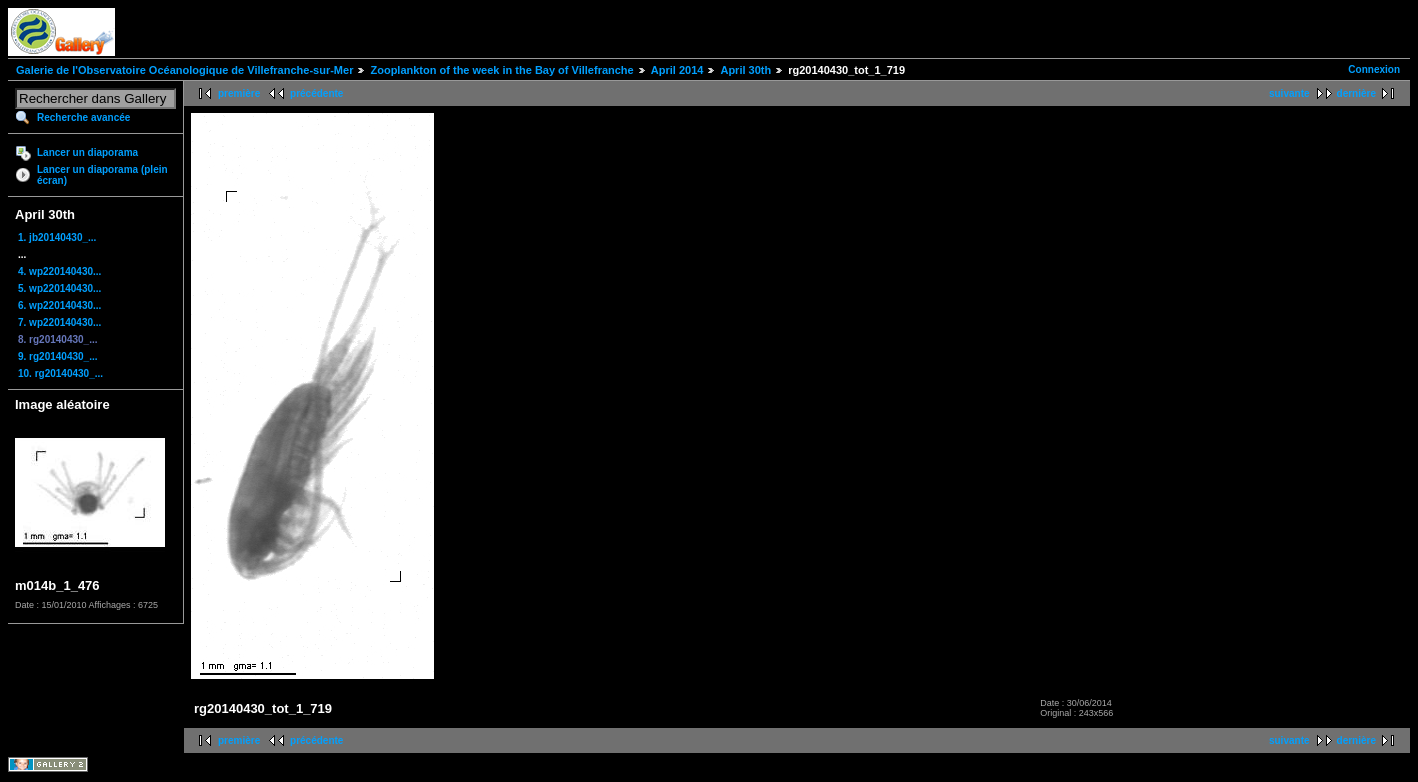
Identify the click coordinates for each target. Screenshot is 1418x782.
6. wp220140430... (59, 305)
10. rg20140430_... (60, 373)
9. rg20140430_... (58, 356)
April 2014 (677, 70)
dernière (1356, 93)
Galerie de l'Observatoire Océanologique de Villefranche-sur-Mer (184, 70)
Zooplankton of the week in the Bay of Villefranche (501, 70)
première (239, 93)
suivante (1289, 93)
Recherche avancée (83, 117)
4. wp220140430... (59, 271)
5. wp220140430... (59, 288)
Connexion (1374, 69)
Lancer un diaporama (87, 152)
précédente (316, 93)
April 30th (745, 70)
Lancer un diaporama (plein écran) (102, 175)
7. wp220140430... (59, 322)
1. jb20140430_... (57, 237)
